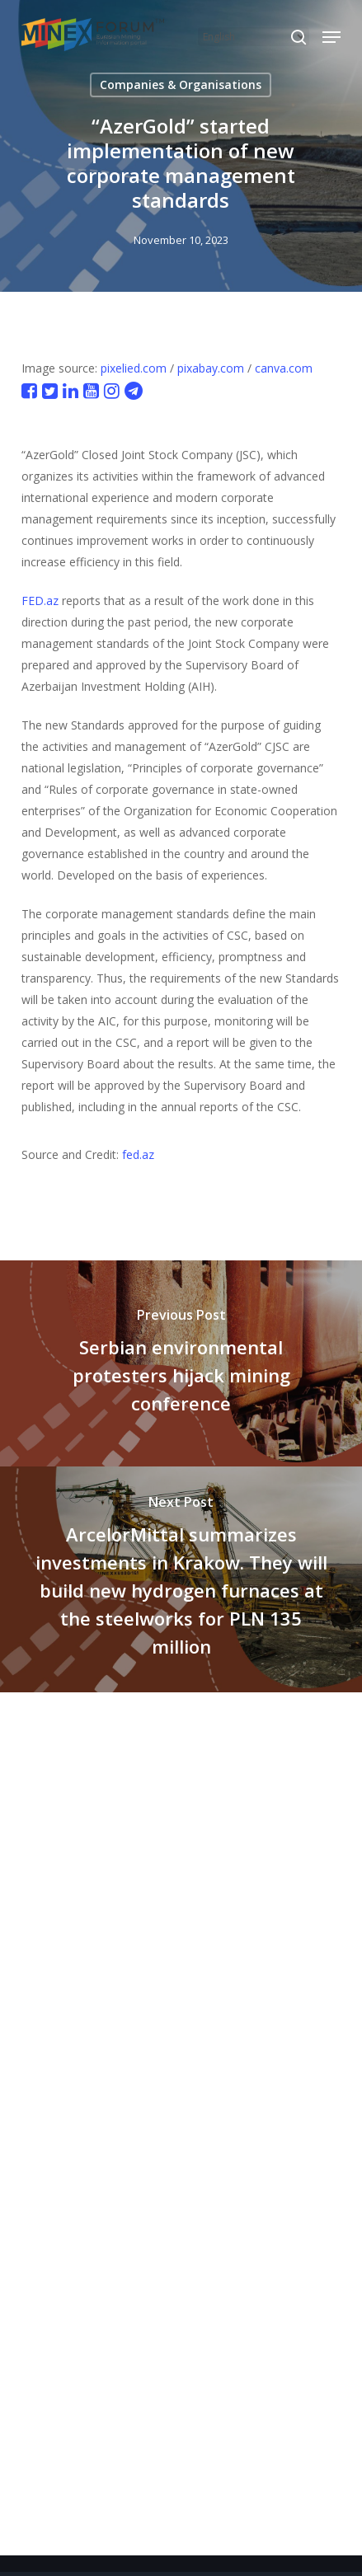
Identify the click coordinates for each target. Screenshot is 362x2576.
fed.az (138, 1154)
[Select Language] (253, 36)
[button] (331, 37)
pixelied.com (134, 368)
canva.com (284, 368)
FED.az (40, 600)
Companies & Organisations (180, 84)
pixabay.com (210, 368)
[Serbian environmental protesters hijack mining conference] (181, 1363)
